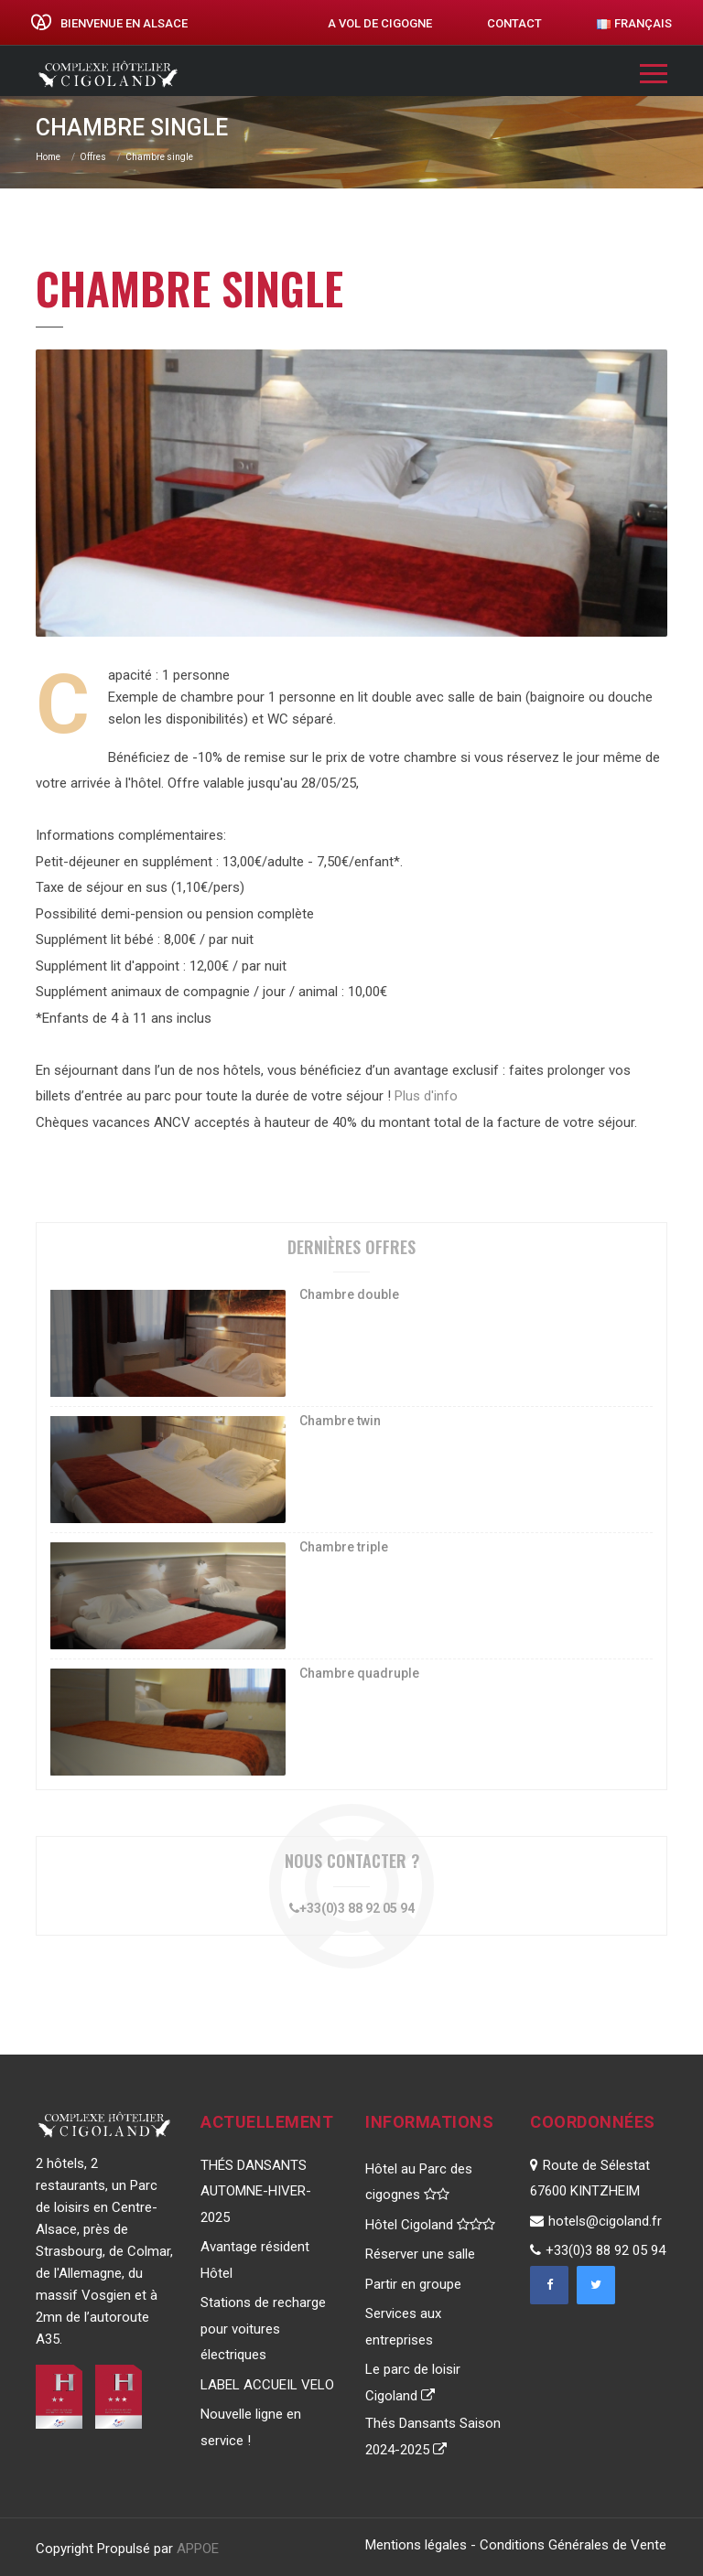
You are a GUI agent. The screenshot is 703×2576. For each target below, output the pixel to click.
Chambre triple (343, 1547)
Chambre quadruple (359, 1673)
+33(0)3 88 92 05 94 (352, 1908)
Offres (93, 157)
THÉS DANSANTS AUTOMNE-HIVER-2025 (255, 2191)
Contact (514, 23)
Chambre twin (340, 1420)
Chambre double (349, 1294)
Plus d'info (426, 1096)
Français (634, 23)
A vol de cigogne (380, 23)
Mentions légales (416, 2545)
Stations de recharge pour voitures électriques (263, 2328)
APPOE (198, 2548)
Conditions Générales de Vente (573, 2545)
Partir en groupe (413, 2284)
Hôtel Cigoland (430, 2224)
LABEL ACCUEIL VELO (267, 2385)
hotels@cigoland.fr (596, 2221)
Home (48, 157)
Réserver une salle (420, 2254)
